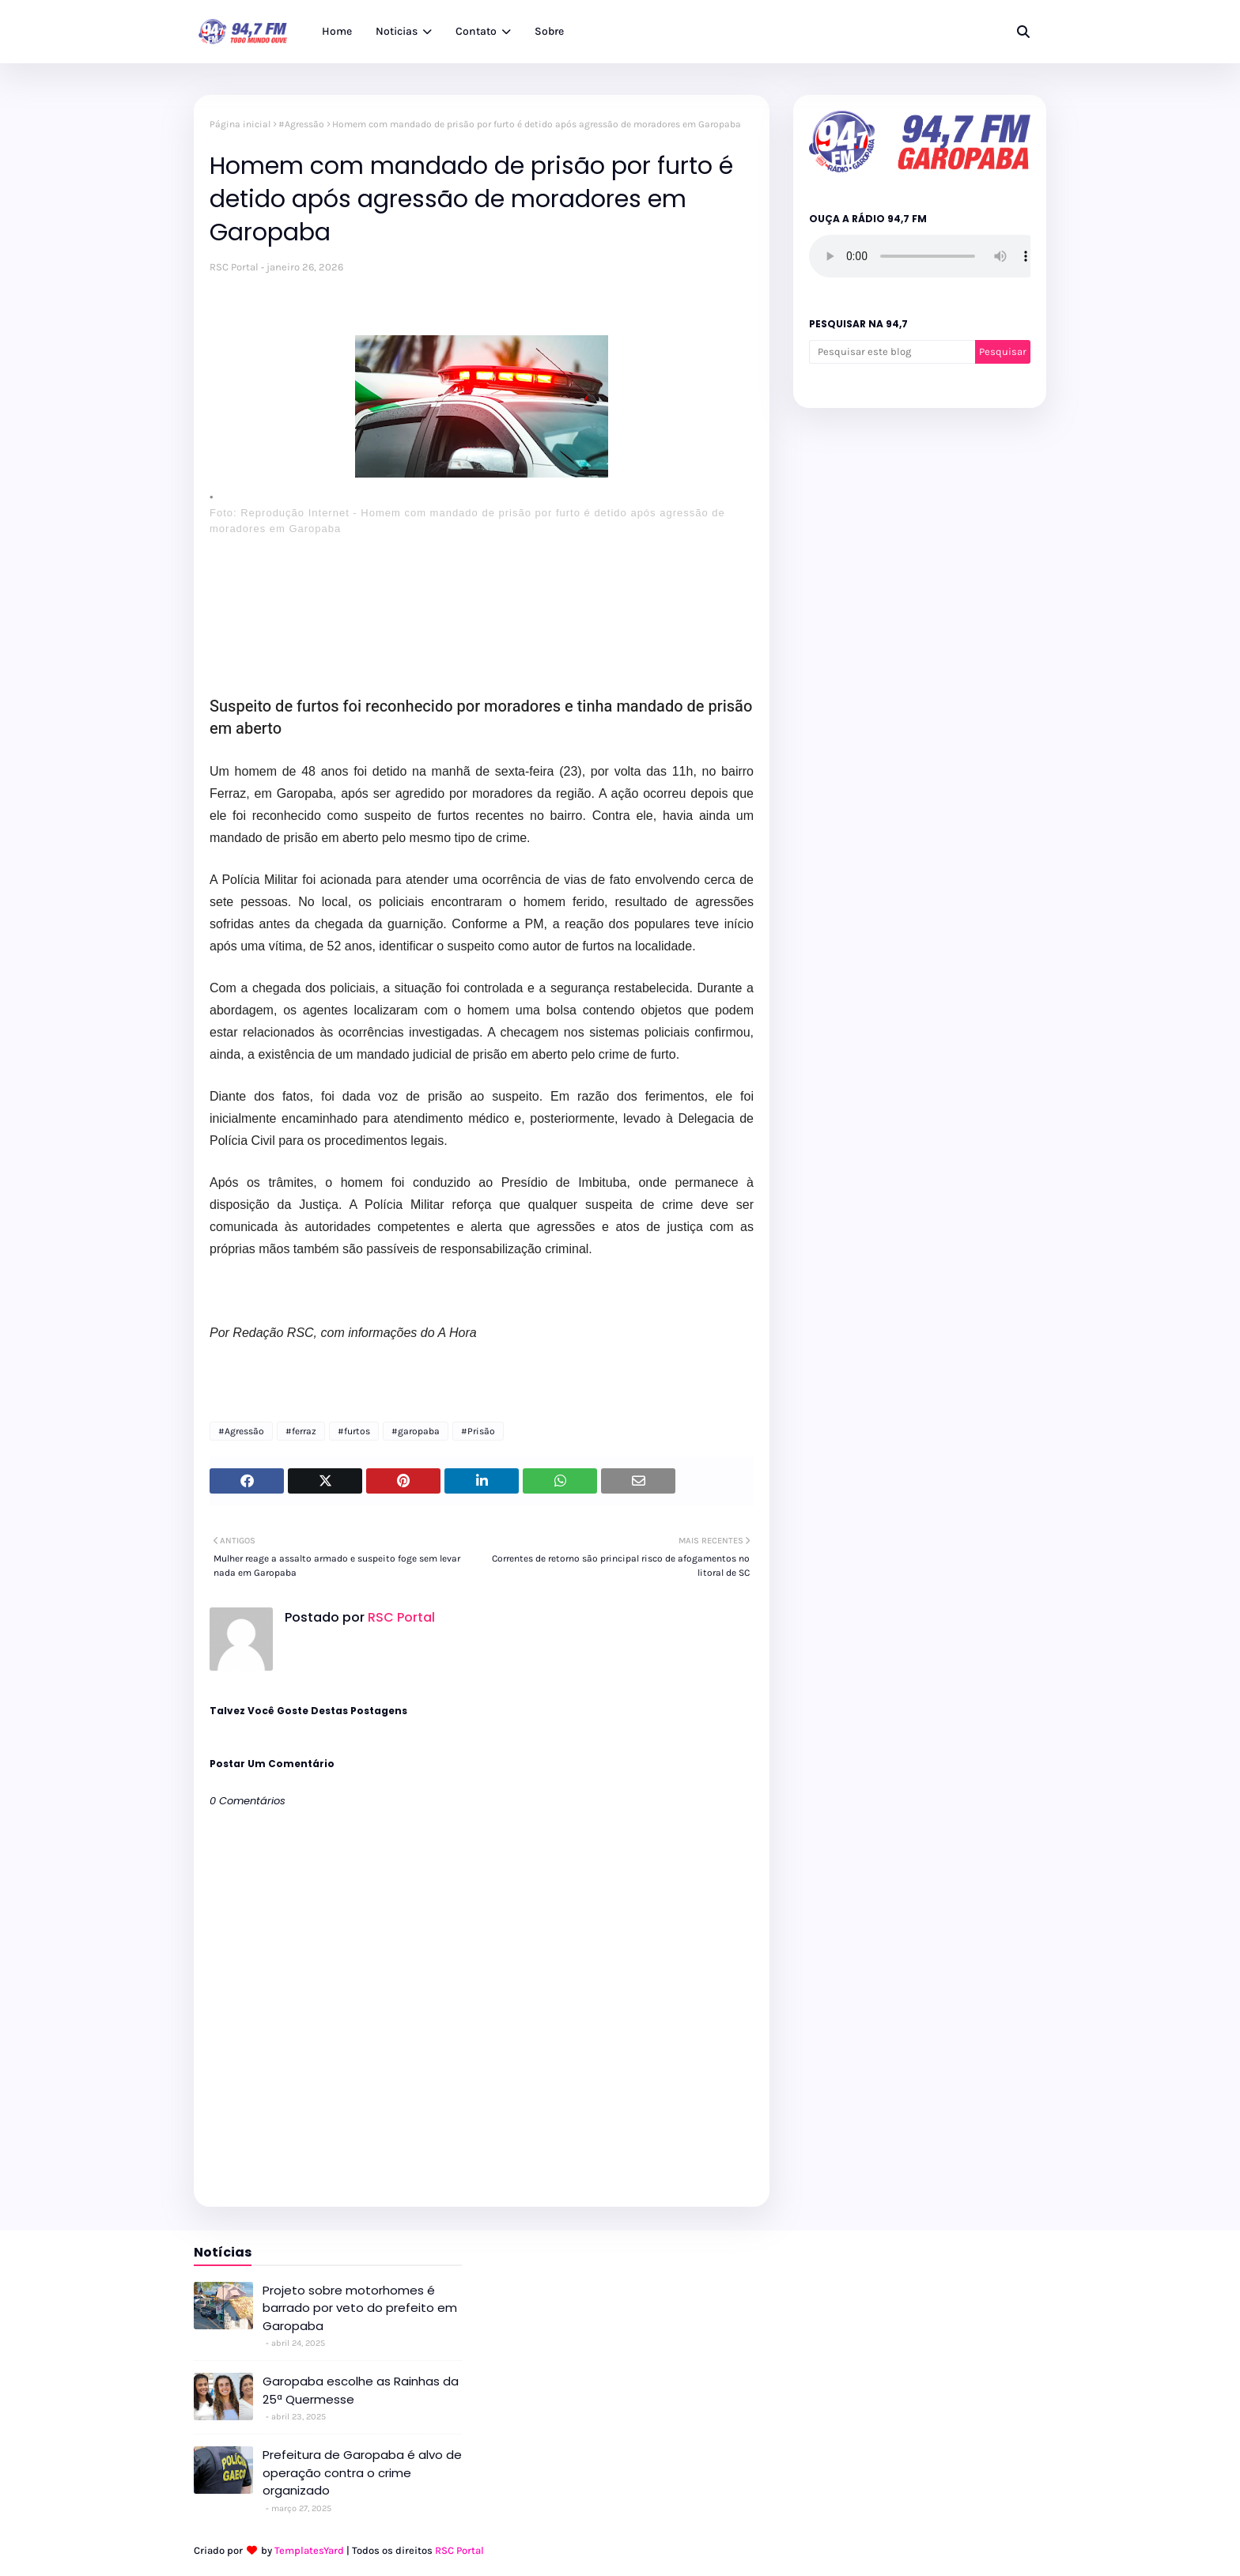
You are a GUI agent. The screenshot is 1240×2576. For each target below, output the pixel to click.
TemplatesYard (309, 2550)
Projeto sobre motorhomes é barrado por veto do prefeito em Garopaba (360, 2308)
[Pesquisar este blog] (892, 352)
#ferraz (300, 1431)
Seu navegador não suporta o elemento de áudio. (927, 256)
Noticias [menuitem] (397, 31)
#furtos (354, 1431)
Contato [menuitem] (476, 31)
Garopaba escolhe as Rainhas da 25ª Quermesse (361, 2390)
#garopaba (415, 1431)
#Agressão (301, 124)
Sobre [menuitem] (549, 31)
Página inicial (240, 124)
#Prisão (478, 1431)
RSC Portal (234, 267)
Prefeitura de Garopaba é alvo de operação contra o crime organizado (362, 2472)
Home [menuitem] (337, 31)
